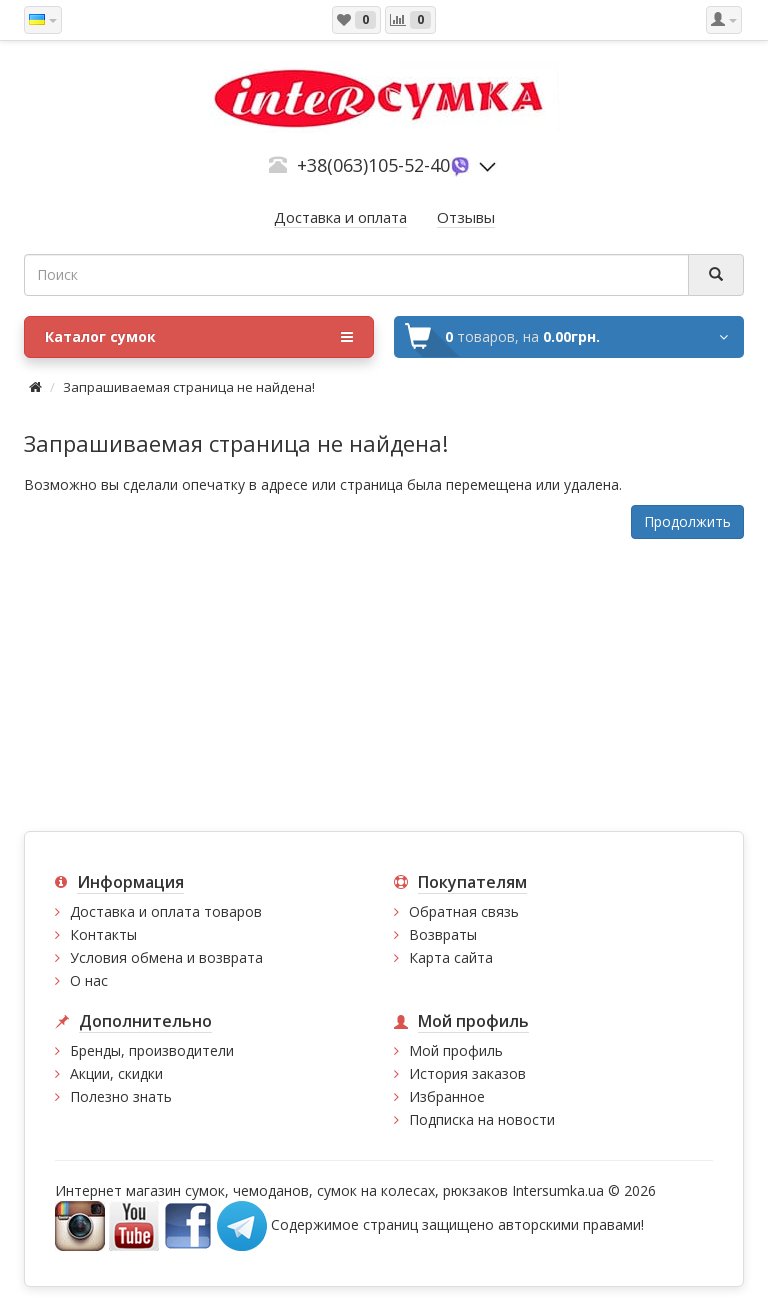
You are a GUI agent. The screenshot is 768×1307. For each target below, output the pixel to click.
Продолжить (687, 521)
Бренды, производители (152, 1050)
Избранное (447, 1096)
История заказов (467, 1073)
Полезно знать (121, 1096)
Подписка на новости (482, 1119)
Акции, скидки (116, 1073)
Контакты (103, 934)
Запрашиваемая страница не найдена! (189, 387)
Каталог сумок (199, 337)
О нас (89, 980)
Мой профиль (456, 1050)
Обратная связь (464, 911)
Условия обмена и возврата (166, 957)
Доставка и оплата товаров (166, 911)
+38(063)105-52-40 (373, 165)
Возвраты (443, 934)
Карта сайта (451, 957)
